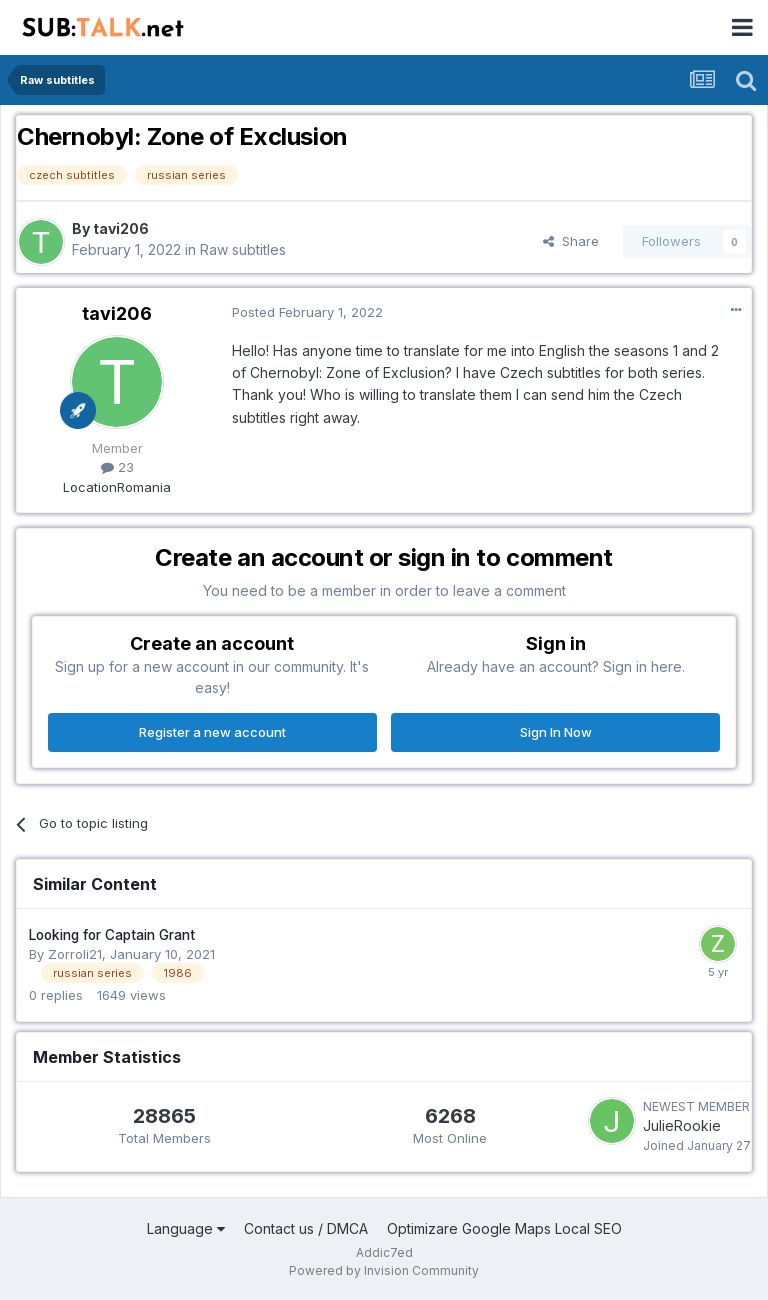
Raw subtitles (243, 249)
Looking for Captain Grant (112, 935)
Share (571, 241)
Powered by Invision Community (384, 1270)
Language (186, 1228)
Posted (307, 312)
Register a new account (212, 732)
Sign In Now (556, 732)
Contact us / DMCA (306, 1228)
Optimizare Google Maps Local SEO (504, 1228)
